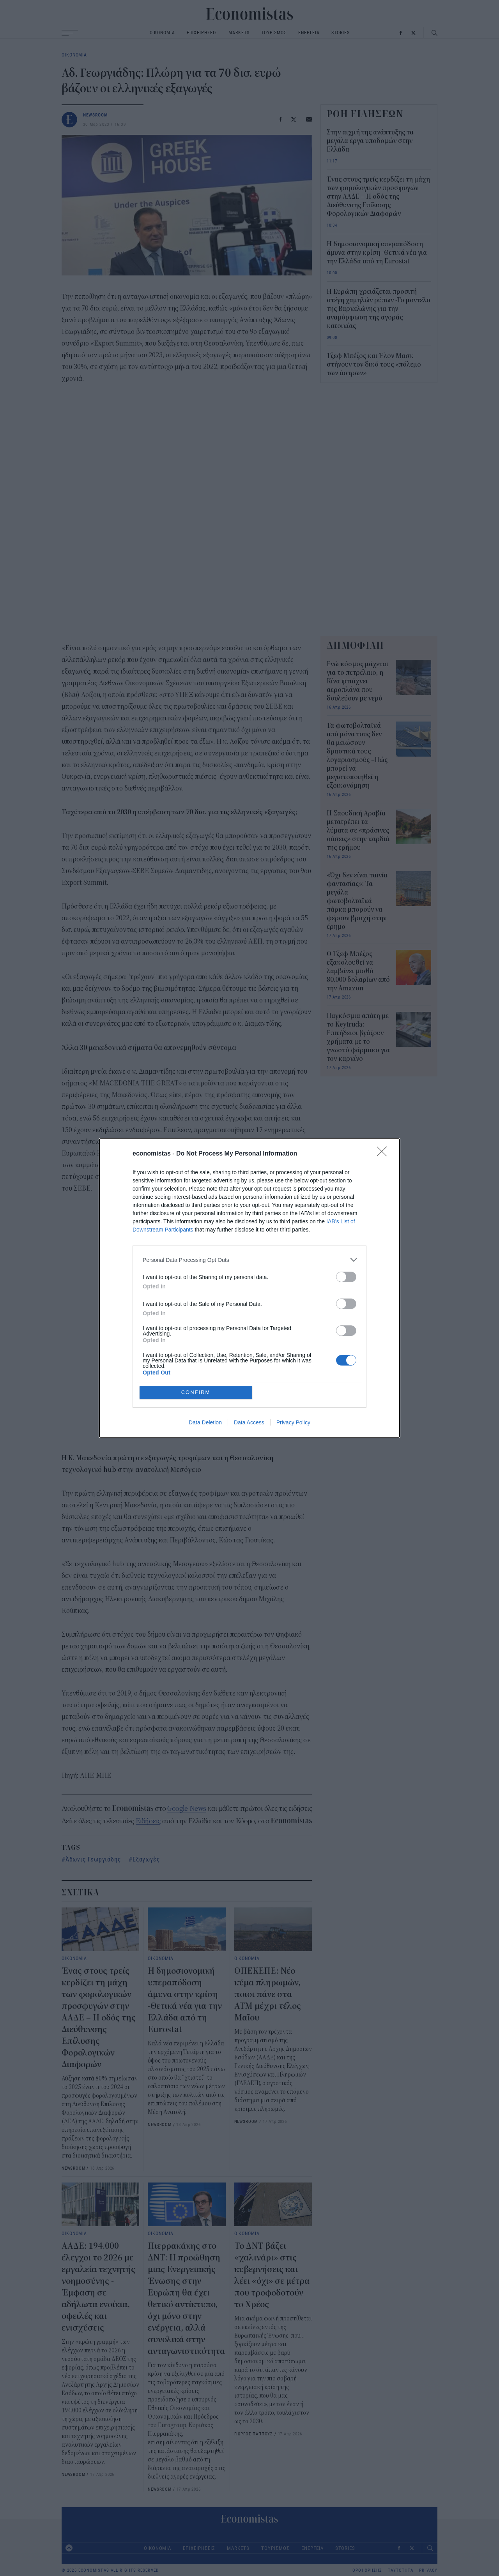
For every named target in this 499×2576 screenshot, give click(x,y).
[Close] (384, 1154)
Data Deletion (205, 1422)
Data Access (249, 1422)
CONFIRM (196, 1392)
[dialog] (249, 1288)
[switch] (346, 1277)
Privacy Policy (293, 1422)
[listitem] (249, 1260)
